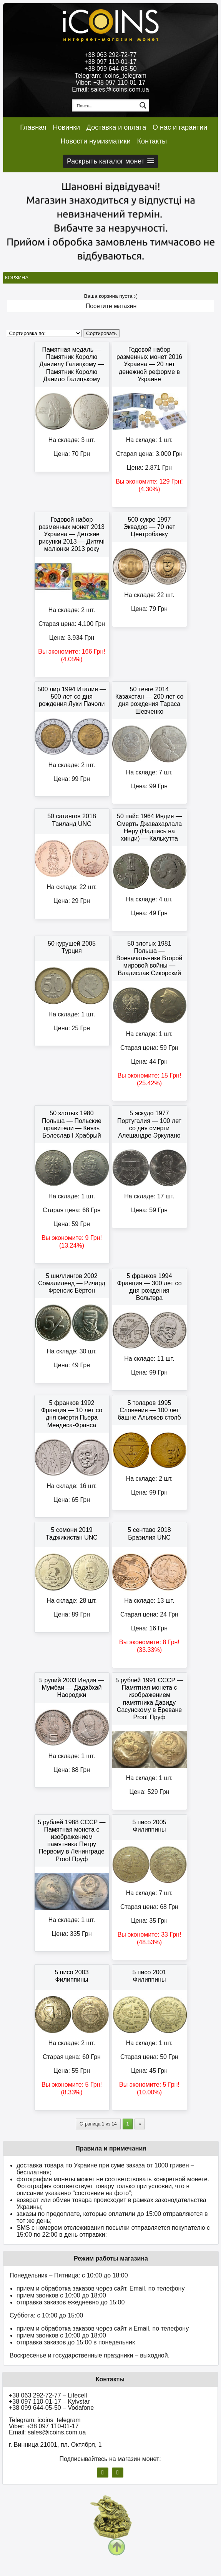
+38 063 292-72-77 (111, 55)
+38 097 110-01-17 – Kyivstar (49, 2401)
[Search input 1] (104, 105)
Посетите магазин (111, 306)
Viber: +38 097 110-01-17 (111, 82)
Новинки (66, 127)
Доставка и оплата (116, 127)
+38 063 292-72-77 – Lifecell (48, 2395)
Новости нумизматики (95, 141)
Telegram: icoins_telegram (110, 75)
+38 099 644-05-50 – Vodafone (51, 2407)
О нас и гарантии (180, 127)
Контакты (152, 141)
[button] (110, 161)
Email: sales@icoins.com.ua (110, 89)
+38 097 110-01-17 (111, 61)
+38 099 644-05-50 (111, 68)
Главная (33, 127)
